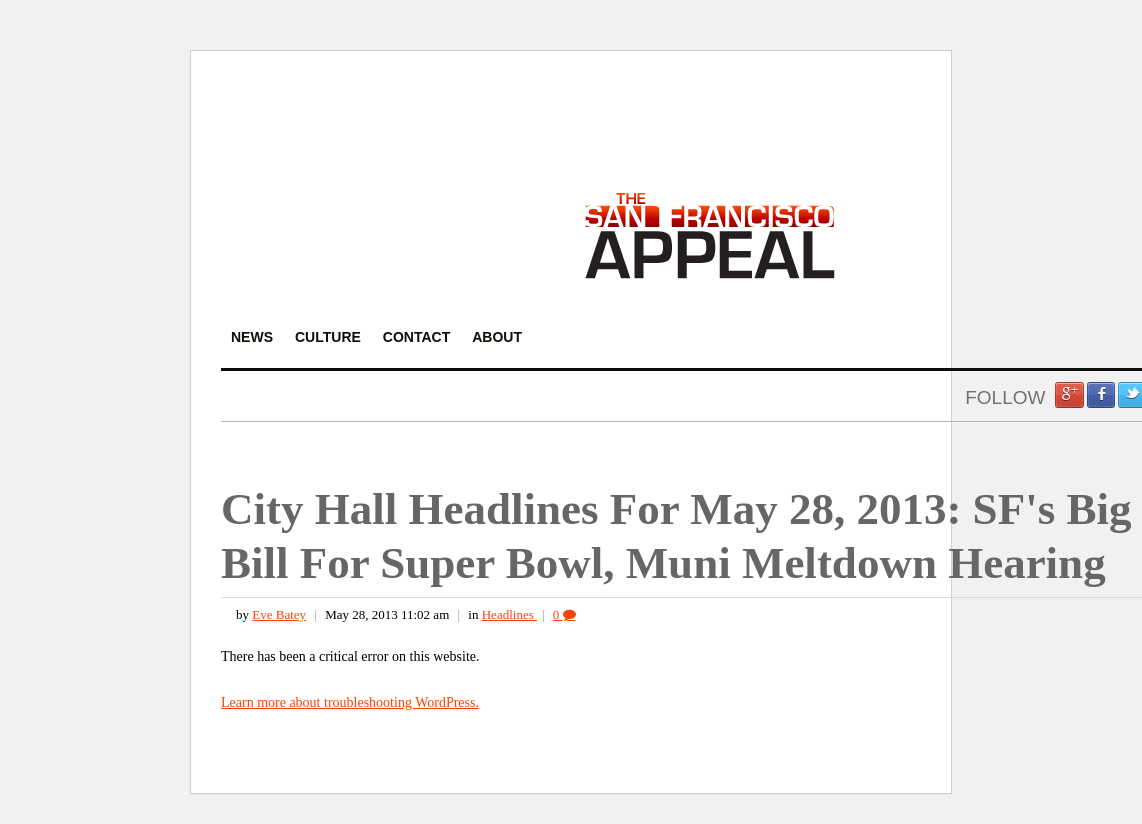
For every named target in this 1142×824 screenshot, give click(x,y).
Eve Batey (279, 614)
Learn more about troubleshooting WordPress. (350, 702)
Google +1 (1069, 395)
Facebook (1101, 395)
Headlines (509, 614)
